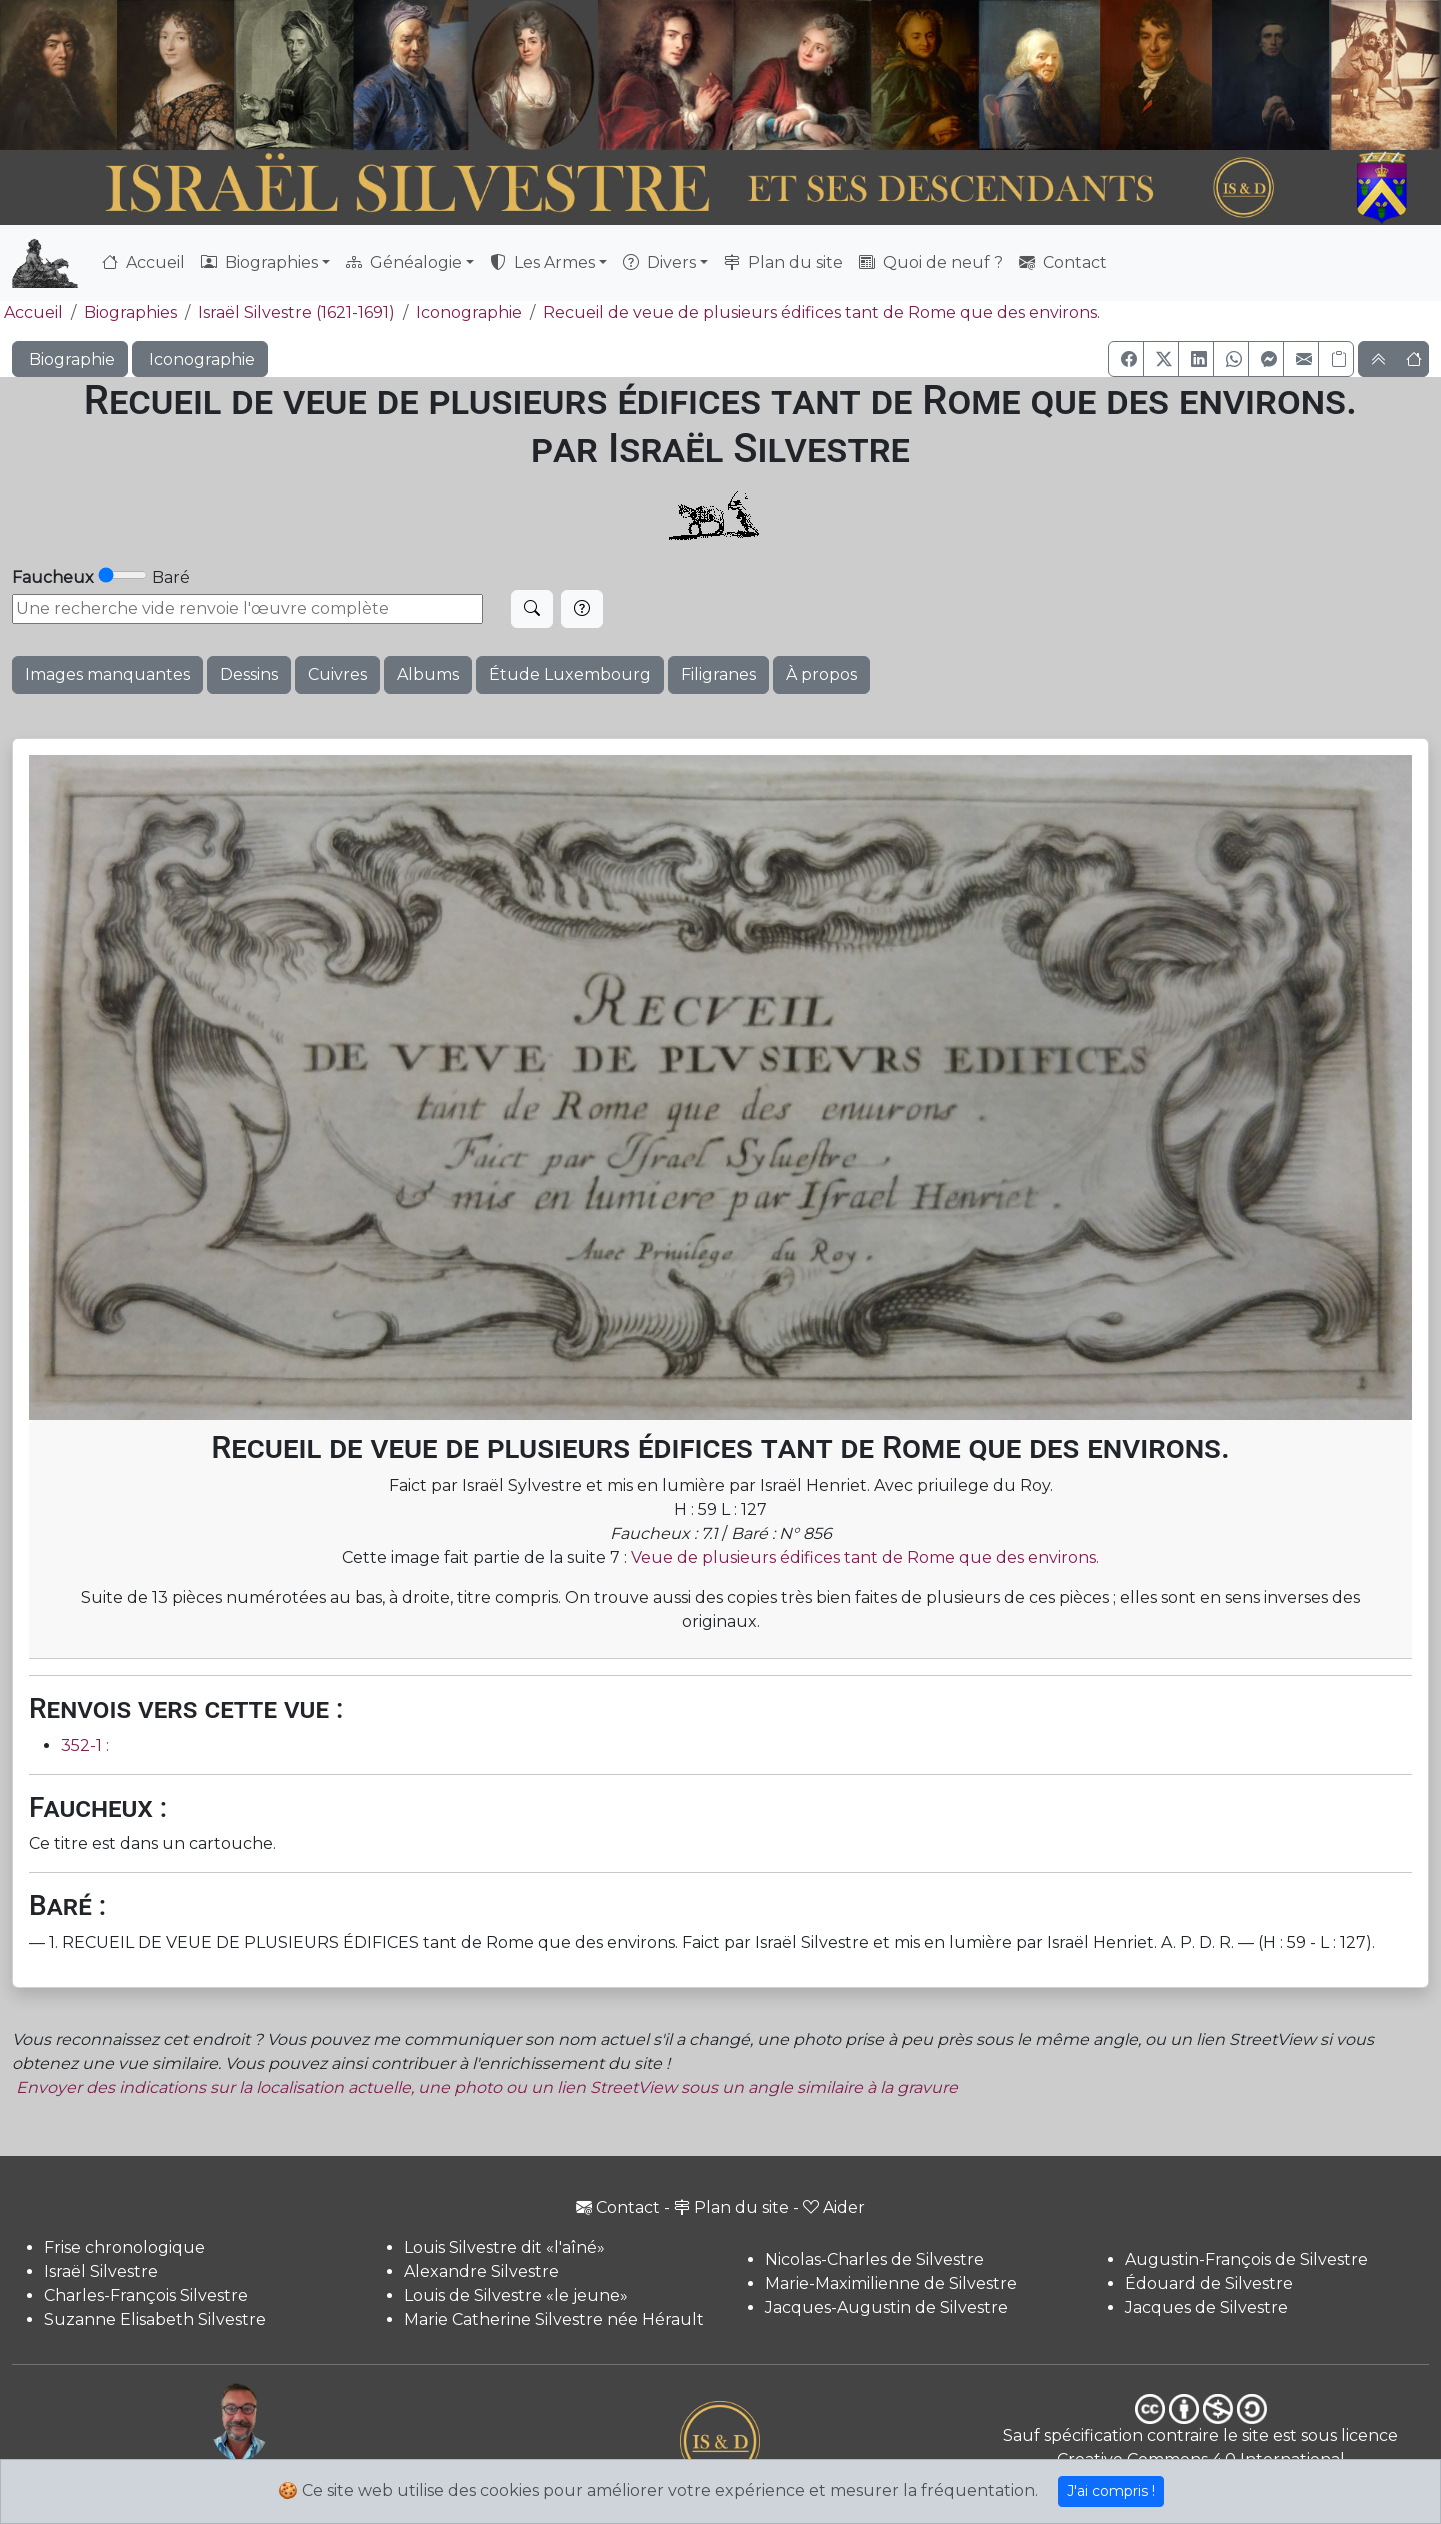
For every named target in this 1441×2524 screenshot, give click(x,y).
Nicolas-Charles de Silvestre (874, 2259)
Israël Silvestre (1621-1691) (296, 312)
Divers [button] (659, 262)
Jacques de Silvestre (1206, 2307)
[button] (1126, 359)
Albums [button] (428, 674)
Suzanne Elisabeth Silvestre (155, 2319)
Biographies (130, 312)
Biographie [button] (70, 359)
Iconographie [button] (200, 359)
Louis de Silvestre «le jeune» (516, 2295)
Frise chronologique (124, 2247)
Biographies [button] (259, 262)
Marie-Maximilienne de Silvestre (891, 2283)
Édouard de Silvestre (1209, 2283)
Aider (834, 2207)
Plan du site (783, 262)
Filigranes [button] (718, 674)
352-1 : (85, 1745)
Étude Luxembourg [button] (570, 674)
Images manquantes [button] (107, 674)
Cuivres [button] (337, 674)
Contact (1063, 262)
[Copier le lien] (1336, 359)
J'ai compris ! (1111, 2491)
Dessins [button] (249, 674)
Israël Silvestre (101, 2271)
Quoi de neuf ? (931, 262)
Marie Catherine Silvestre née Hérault (554, 2319)
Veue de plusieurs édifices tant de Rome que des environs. (865, 1557)
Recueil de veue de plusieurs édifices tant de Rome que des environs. (821, 312)
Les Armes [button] (542, 262)
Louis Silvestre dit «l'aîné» (504, 2247)
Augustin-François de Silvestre (1246, 2259)
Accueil (143, 262)
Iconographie (469, 312)
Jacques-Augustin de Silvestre (886, 2307)
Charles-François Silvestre (146, 2295)
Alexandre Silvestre (481, 2271)
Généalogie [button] (404, 262)
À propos (821, 674)
